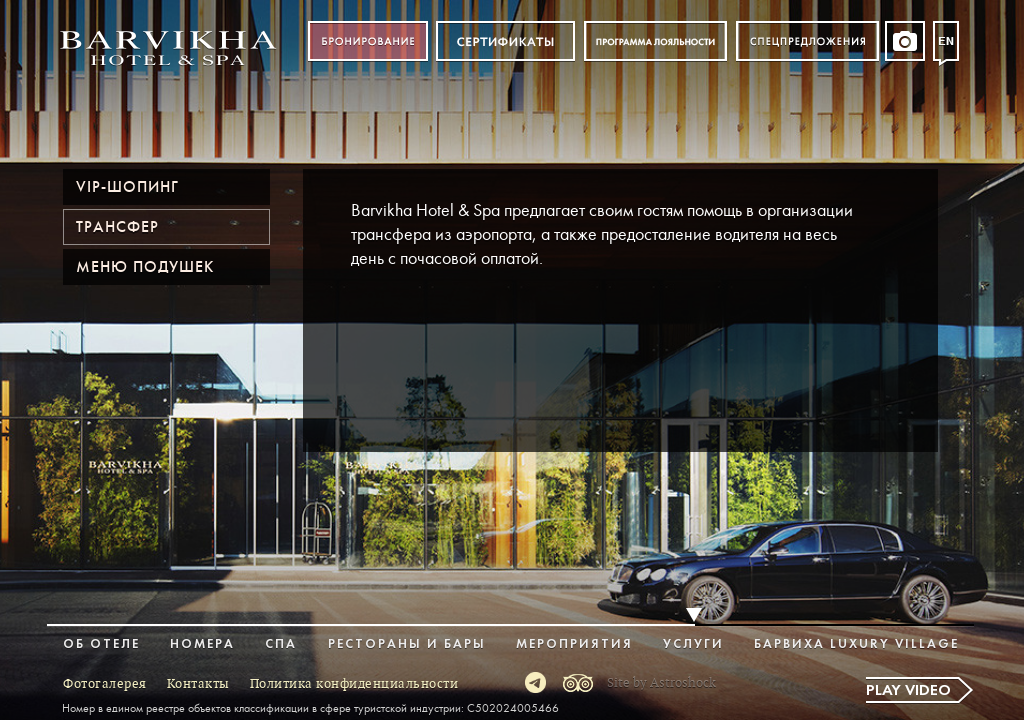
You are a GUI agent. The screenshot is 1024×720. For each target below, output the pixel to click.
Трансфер (117, 227)
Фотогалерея (105, 684)
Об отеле (101, 644)
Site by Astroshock (661, 683)
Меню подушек (145, 267)
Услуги (693, 644)
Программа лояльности (655, 41)
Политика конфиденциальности (354, 684)
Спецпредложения (807, 41)
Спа (281, 644)
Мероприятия (574, 644)
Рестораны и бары (407, 644)
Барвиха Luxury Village (856, 644)
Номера (202, 644)
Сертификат (505, 41)
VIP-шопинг (127, 187)
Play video (908, 691)
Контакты (198, 684)
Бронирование (368, 41)
